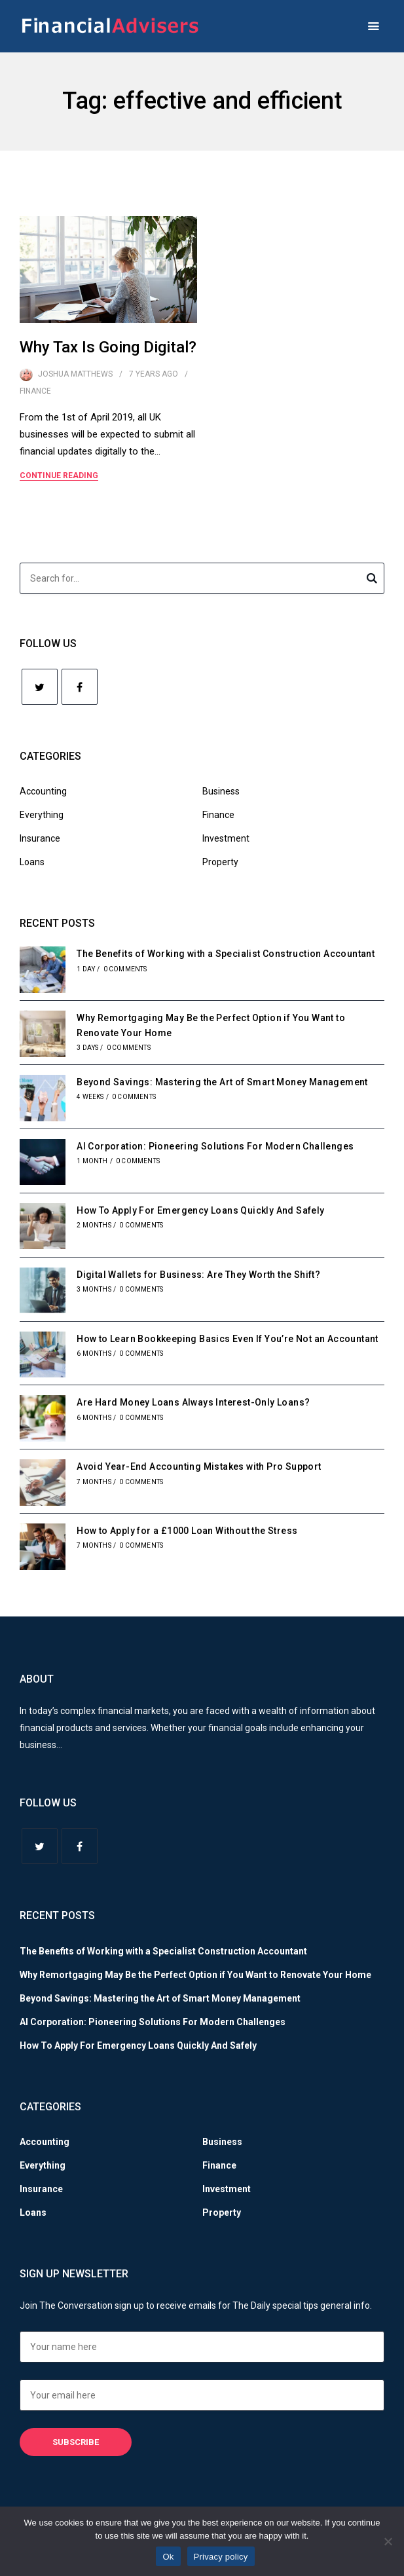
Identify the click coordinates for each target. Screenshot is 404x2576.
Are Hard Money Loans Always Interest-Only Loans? (193, 1402)
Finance (35, 391)
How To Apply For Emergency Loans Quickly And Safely (200, 1210)
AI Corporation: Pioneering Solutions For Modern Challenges (215, 1146)
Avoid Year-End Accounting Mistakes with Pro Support (199, 1466)
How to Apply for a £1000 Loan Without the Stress (187, 1530)
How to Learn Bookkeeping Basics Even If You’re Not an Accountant (227, 1339)
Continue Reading (59, 475)
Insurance (40, 838)
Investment (225, 838)
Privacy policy (221, 2557)
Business (221, 791)
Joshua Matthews (75, 374)
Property (220, 862)
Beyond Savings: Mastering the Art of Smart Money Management (222, 1082)
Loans (32, 862)
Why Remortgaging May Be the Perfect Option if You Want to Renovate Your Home (195, 1974)
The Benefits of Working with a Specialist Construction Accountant (226, 953)
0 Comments (125, 969)
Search (371, 580)
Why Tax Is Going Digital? (108, 347)
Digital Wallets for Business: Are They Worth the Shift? (198, 1274)
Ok (168, 2557)
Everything (42, 815)
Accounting (43, 791)
